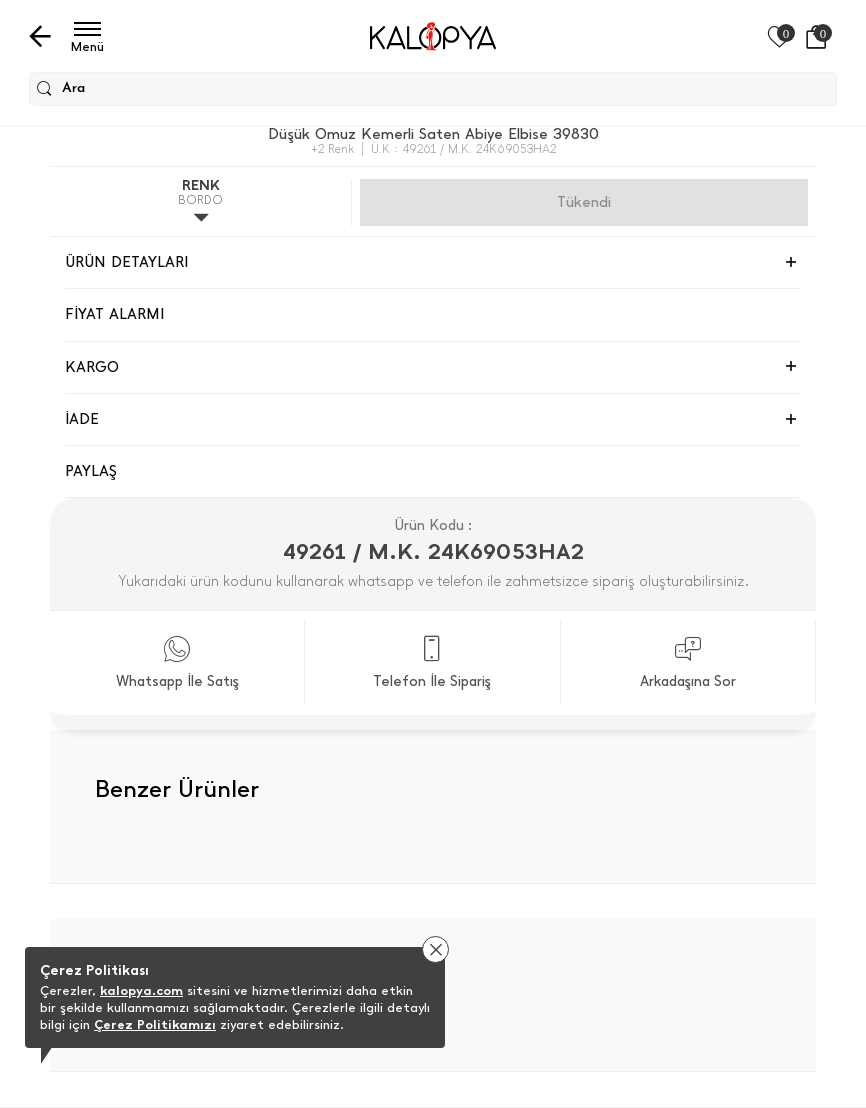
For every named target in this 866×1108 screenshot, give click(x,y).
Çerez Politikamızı (155, 1024)
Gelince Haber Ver (584, 202)
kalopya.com (141, 990)
